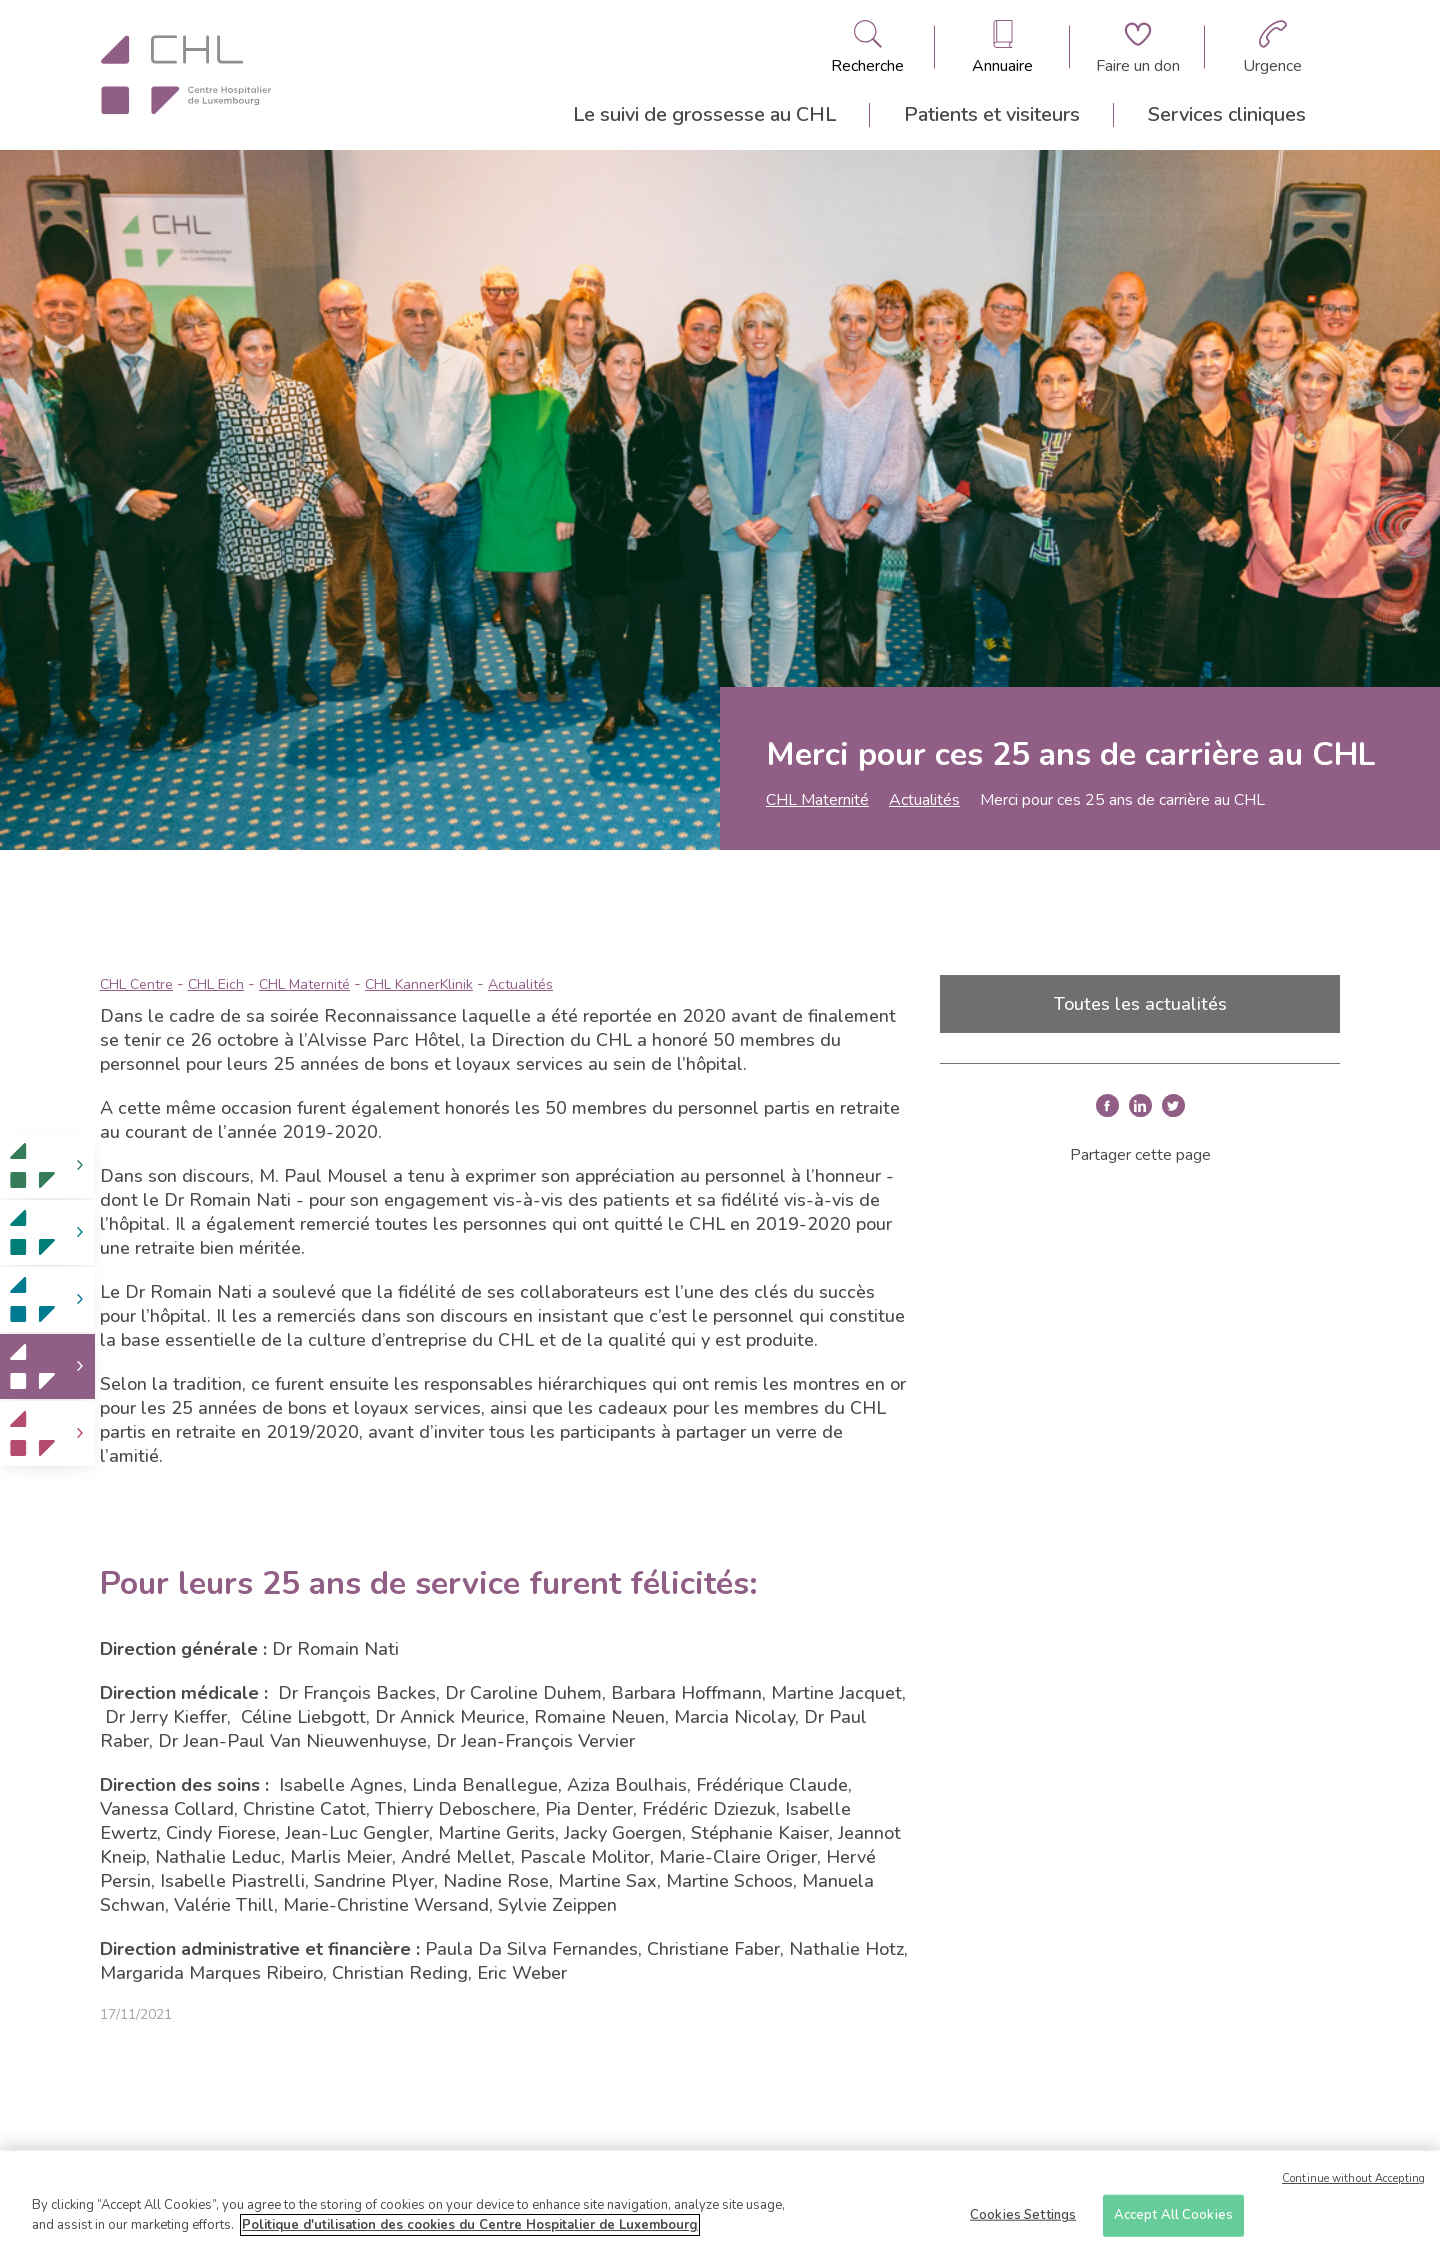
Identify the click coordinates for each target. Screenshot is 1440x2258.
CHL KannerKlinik (419, 984)
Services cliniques (1227, 114)
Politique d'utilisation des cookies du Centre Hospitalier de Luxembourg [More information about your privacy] (470, 2233)
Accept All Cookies (1173, 2223)
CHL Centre (136, 984)
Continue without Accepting (1353, 2186)
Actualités (924, 800)
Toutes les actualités (1140, 1004)
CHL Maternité (817, 800)
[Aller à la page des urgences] (1272, 47)
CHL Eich (216, 984)
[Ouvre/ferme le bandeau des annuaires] (1002, 47)
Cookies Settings (1023, 2223)
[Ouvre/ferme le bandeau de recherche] (867, 47)
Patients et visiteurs (992, 114)
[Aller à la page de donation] (1138, 47)
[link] (47, 1165)
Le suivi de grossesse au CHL (704, 114)
